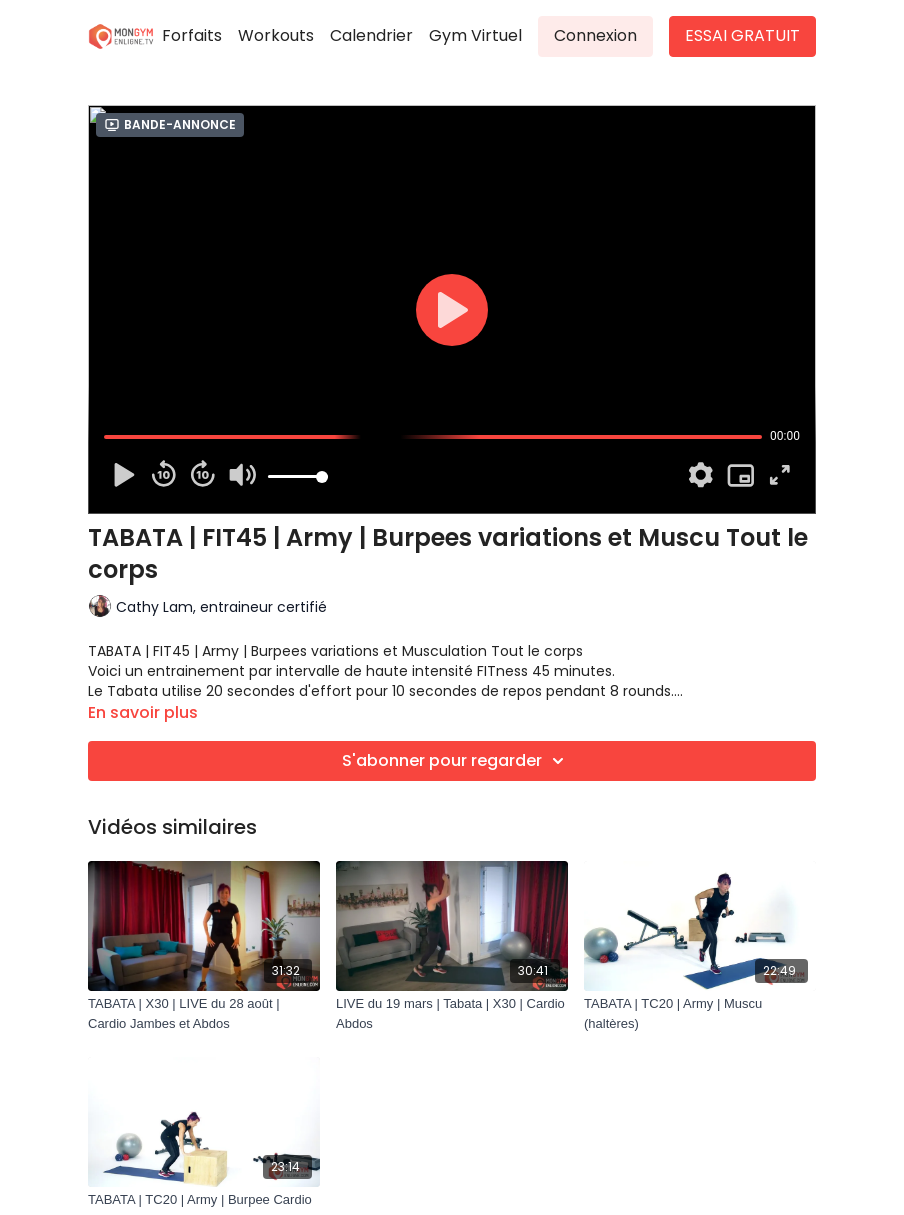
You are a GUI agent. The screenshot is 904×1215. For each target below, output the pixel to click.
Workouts (276, 35)
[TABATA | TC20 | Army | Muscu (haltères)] (700, 1013)
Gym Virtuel (475, 35)
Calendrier (371, 35)
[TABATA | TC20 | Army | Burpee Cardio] (204, 1200)
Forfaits (192, 35)
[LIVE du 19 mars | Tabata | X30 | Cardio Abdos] (452, 1013)
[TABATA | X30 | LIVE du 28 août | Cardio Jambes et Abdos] (204, 1013)
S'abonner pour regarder (456, 761)
